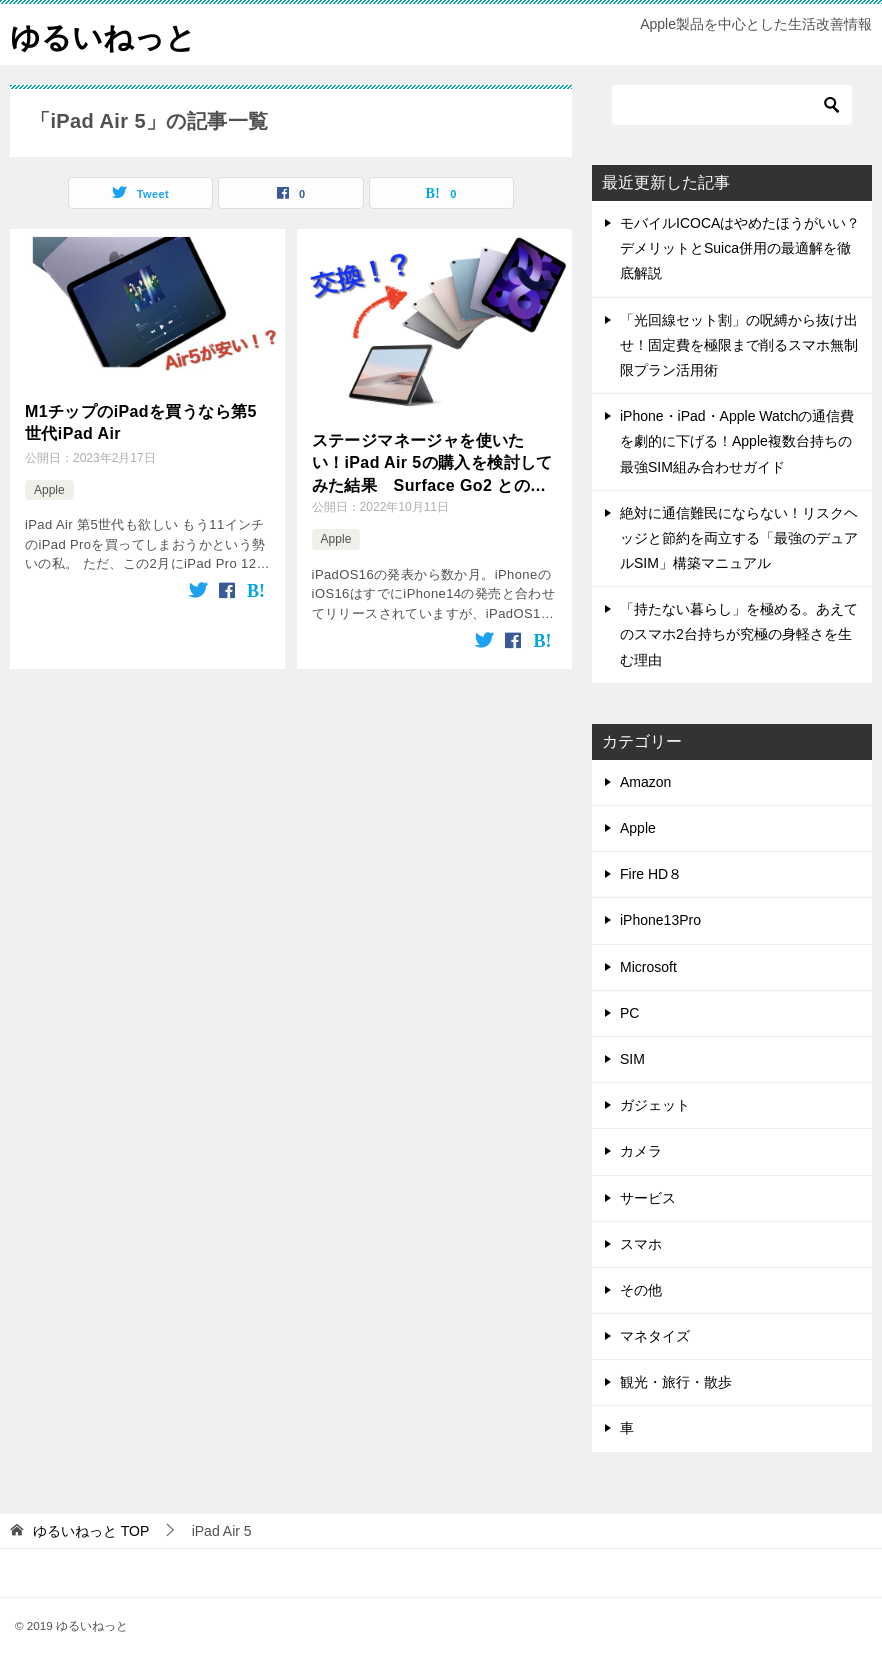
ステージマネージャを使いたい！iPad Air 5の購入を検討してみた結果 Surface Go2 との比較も (432, 464)
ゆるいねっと (103, 34)
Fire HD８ (651, 874)
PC (629, 1013)
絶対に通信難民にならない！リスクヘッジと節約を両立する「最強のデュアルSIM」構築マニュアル (739, 538)
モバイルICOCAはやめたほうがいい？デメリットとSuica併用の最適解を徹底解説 (740, 248)
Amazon (645, 782)
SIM (632, 1059)
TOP (91, 1531)
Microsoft (648, 967)
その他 (641, 1290)
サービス (648, 1198)
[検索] (732, 105)
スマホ (641, 1244)
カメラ (641, 1151)
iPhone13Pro (660, 920)
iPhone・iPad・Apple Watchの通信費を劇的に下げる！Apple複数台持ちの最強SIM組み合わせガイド (737, 441)
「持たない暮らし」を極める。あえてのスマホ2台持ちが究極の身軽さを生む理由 (739, 634)
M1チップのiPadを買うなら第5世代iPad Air (141, 422)
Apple (49, 490)
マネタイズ (655, 1336)
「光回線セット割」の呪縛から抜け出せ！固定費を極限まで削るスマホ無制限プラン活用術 (739, 345)
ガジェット (655, 1105)
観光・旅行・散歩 (676, 1382)
